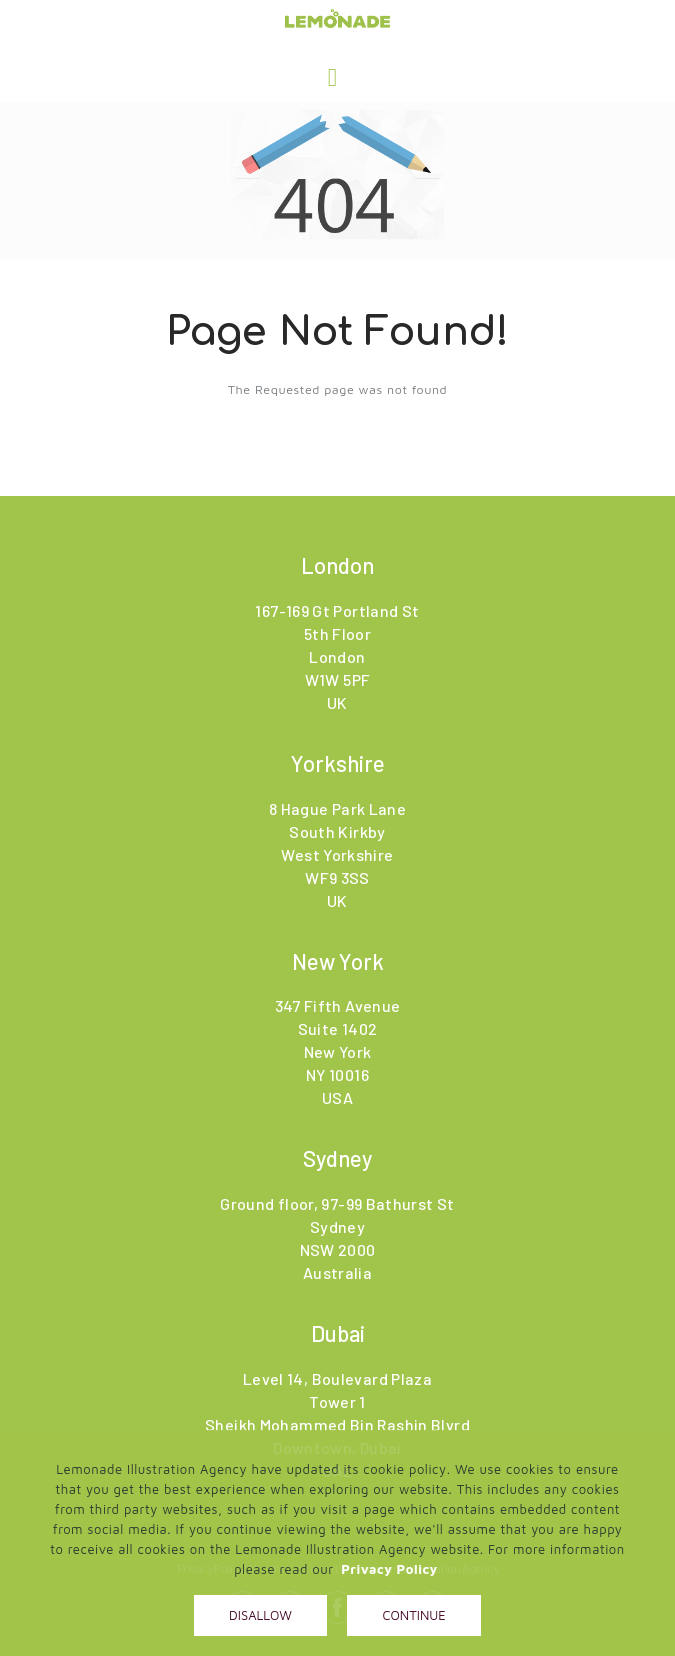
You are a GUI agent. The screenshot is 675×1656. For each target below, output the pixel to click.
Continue (413, 1615)
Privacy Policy (389, 1569)
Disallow (260, 1615)
